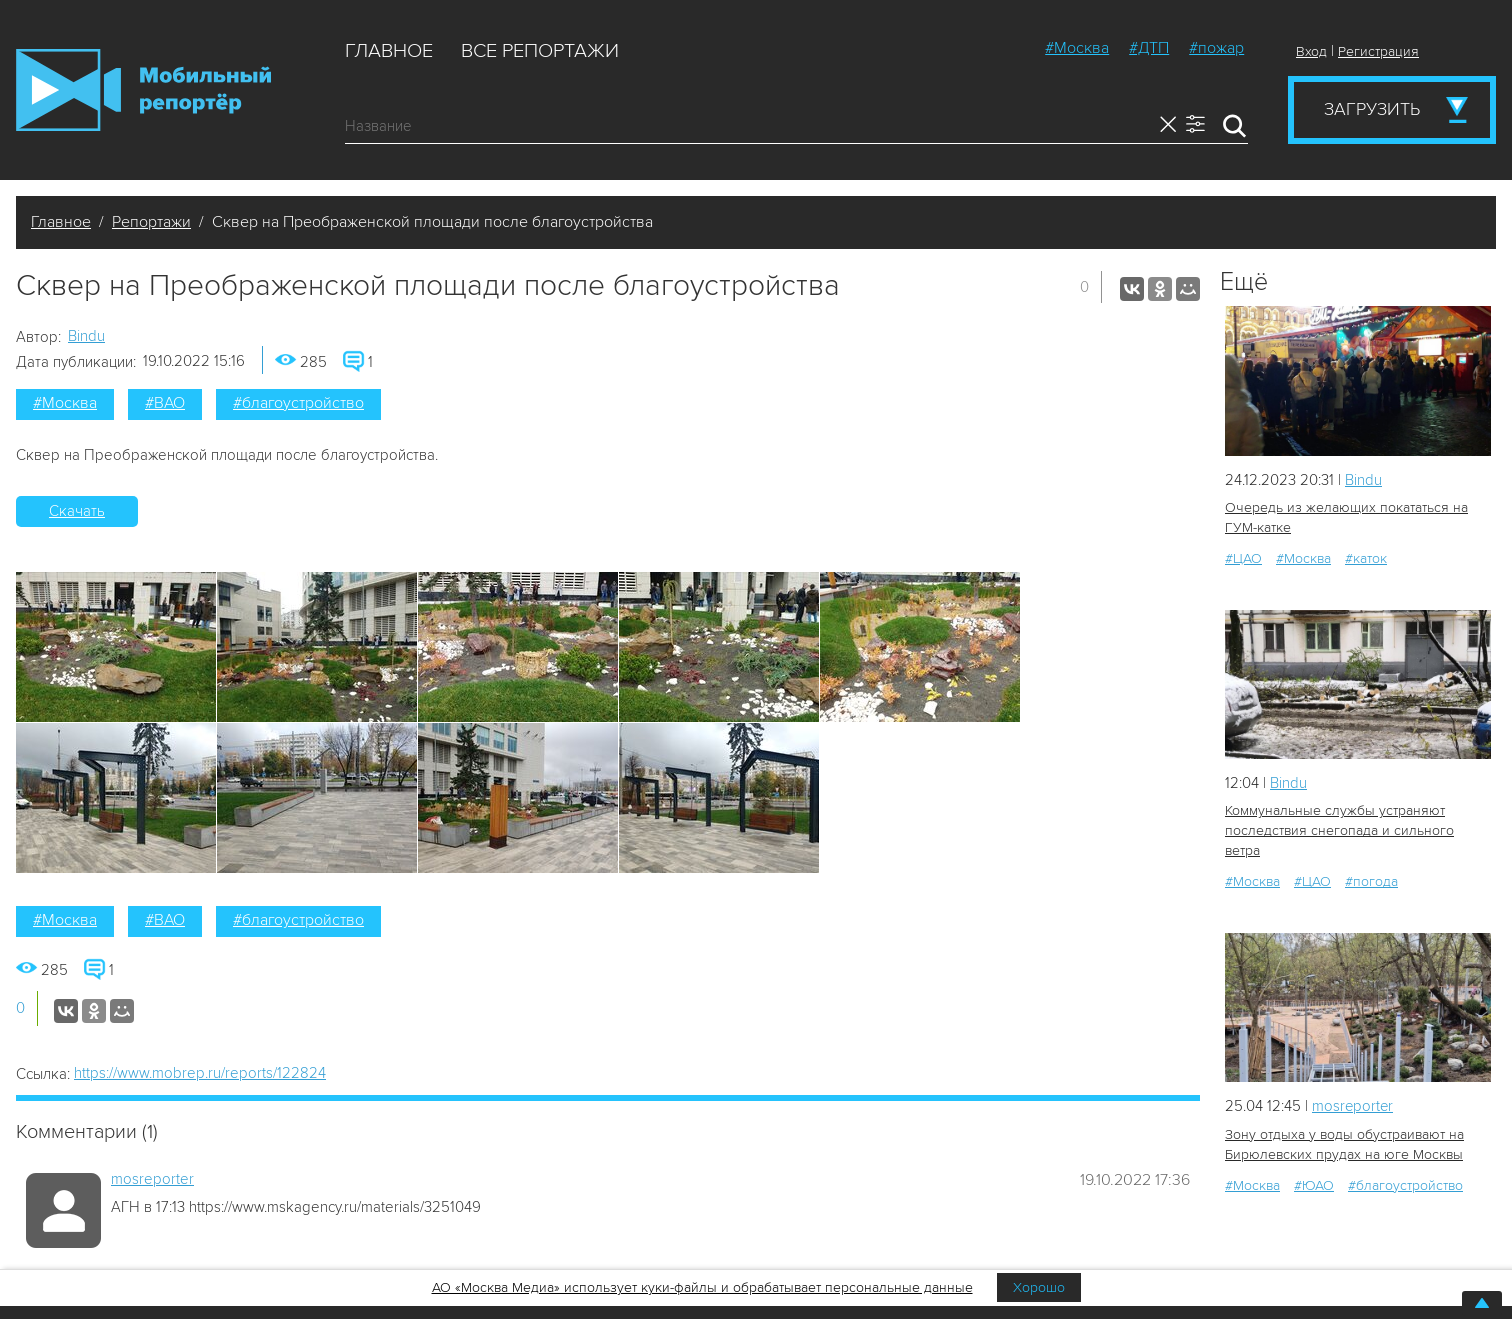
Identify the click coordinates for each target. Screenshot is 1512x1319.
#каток (1366, 558)
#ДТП (1149, 48)
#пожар (1216, 48)
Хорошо (1039, 1287)
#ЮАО (1314, 1184)
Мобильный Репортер (143, 90)
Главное (389, 51)
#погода (1371, 881)
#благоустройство (298, 403)
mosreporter (152, 1179)
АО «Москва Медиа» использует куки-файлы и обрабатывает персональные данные (702, 1287)
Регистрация (1378, 51)
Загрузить (1372, 109)
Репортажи (151, 222)
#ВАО (165, 403)
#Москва (1077, 48)
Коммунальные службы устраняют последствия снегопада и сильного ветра (1339, 830)
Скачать (77, 511)
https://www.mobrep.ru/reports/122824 (200, 1073)
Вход (1311, 51)
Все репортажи (540, 51)
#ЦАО (1243, 558)
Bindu (86, 336)
